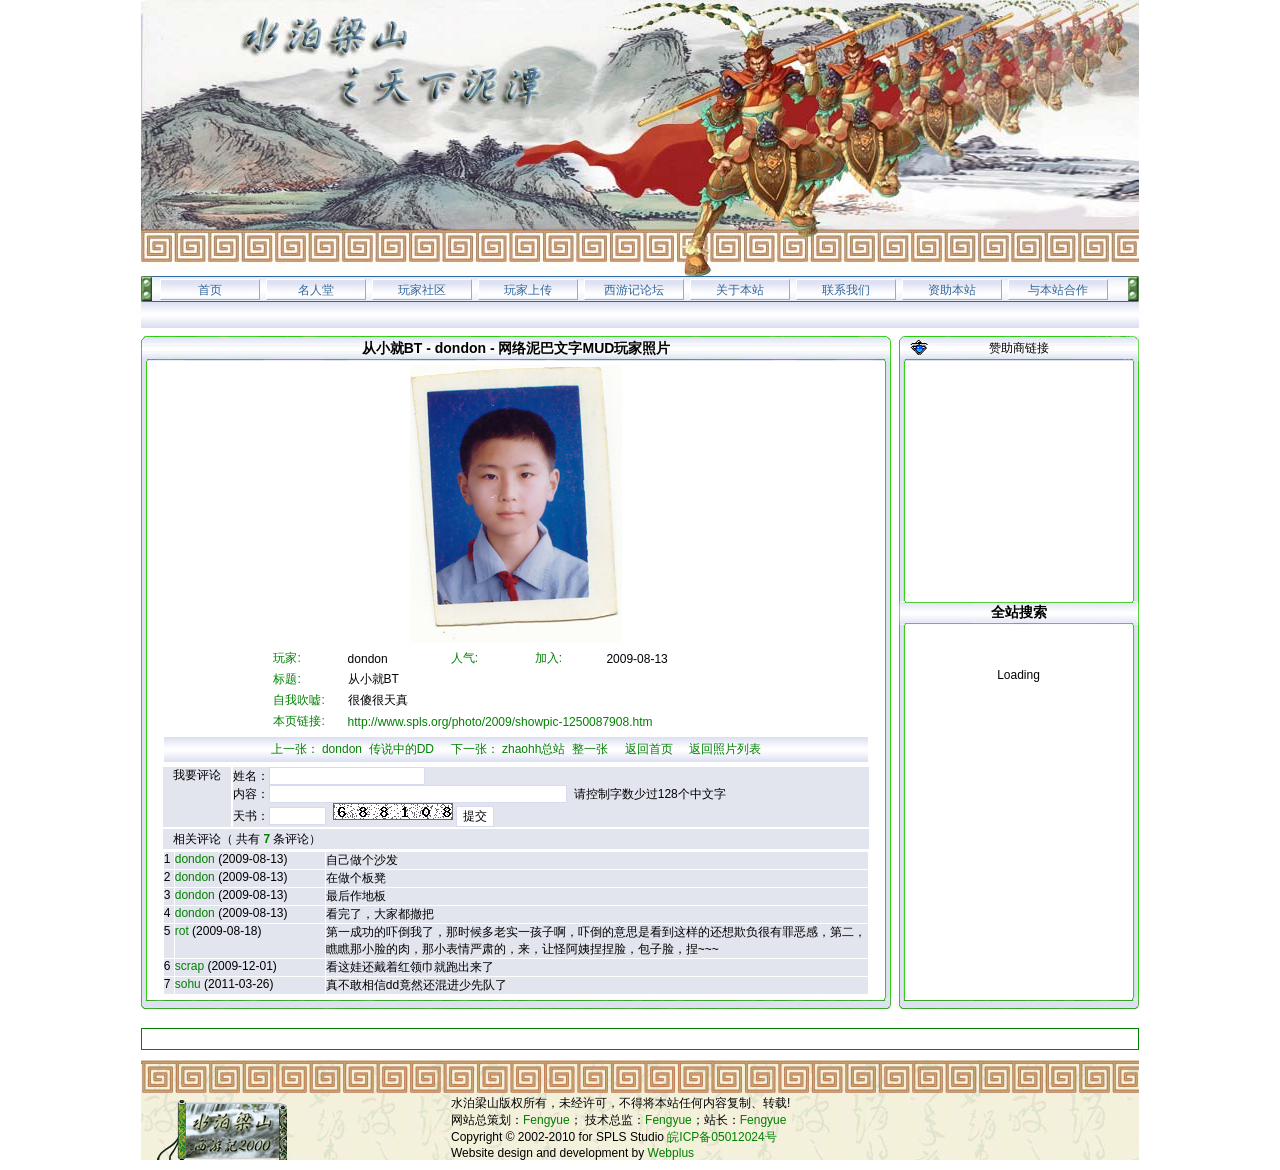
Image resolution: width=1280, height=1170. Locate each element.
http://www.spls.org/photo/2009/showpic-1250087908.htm (500, 722)
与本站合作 (1058, 290)
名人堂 (316, 290)
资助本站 (952, 290)
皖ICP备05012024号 (721, 1137)
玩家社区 (422, 290)
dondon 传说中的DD (378, 749)
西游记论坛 (634, 290)
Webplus (671, 1153)
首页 (210, 290)
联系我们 (846, 290)
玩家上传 (528, 290)
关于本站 (740, 290)
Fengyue (546, 1120)
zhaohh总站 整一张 (555, 749)
